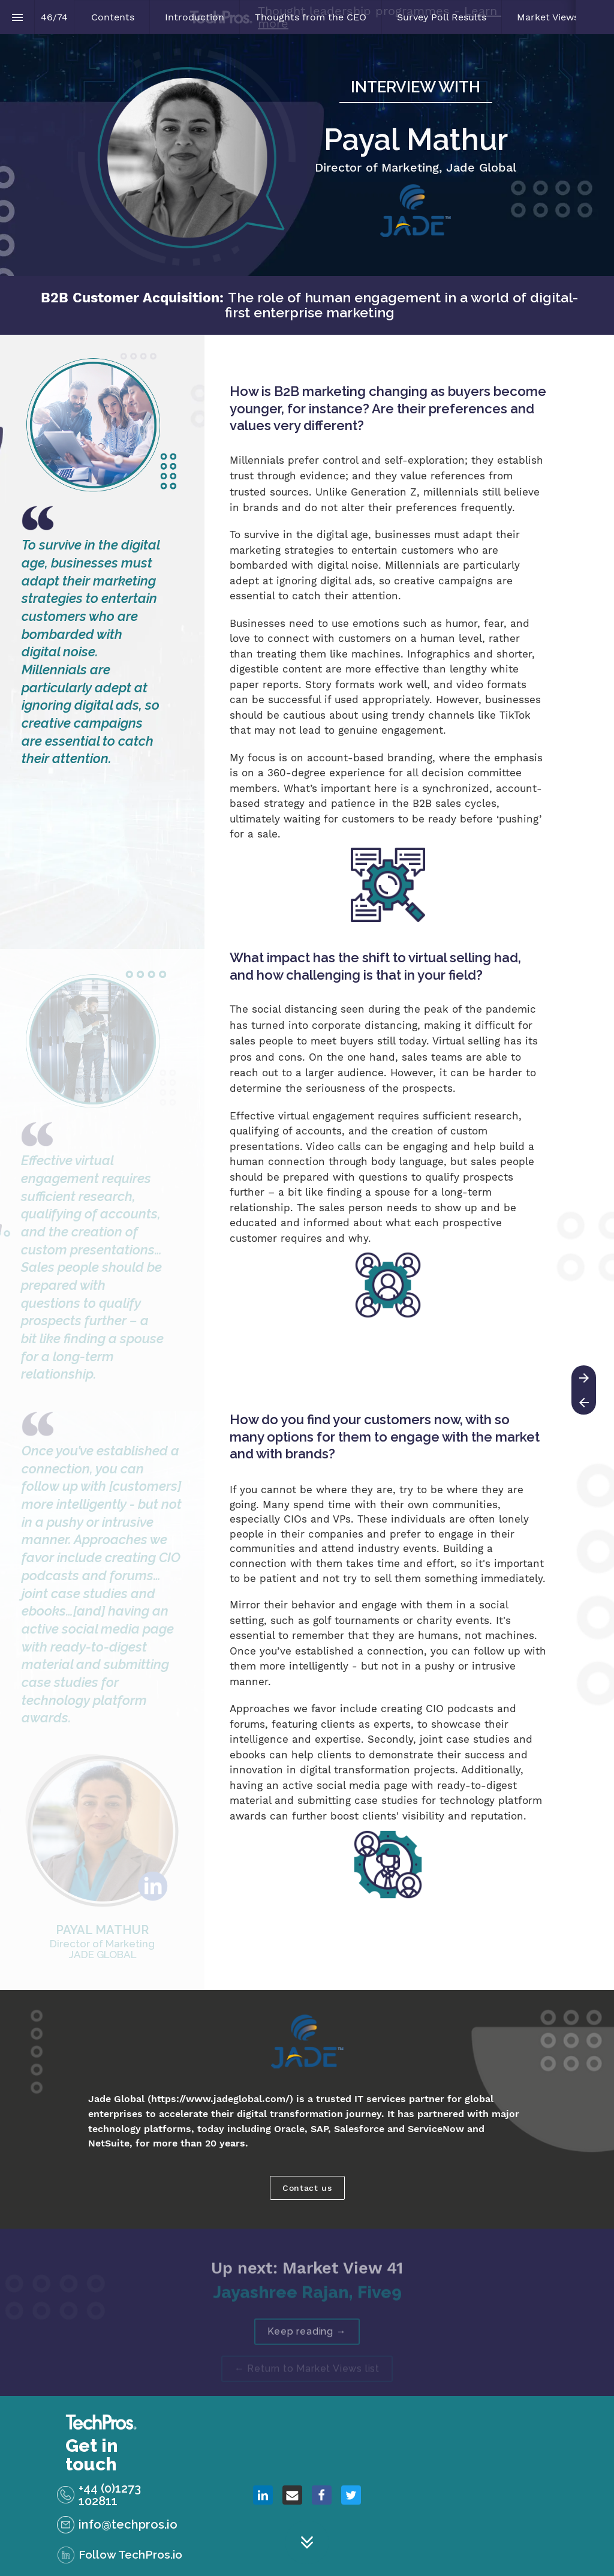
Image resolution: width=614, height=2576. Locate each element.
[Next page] (583, 1377)
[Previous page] (583, 1402)
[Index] (17, 17)
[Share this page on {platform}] (263, 2495)
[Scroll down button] (307, 2542)
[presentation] (307, 155)
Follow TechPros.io (130, 2554)
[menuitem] (112, 17)
